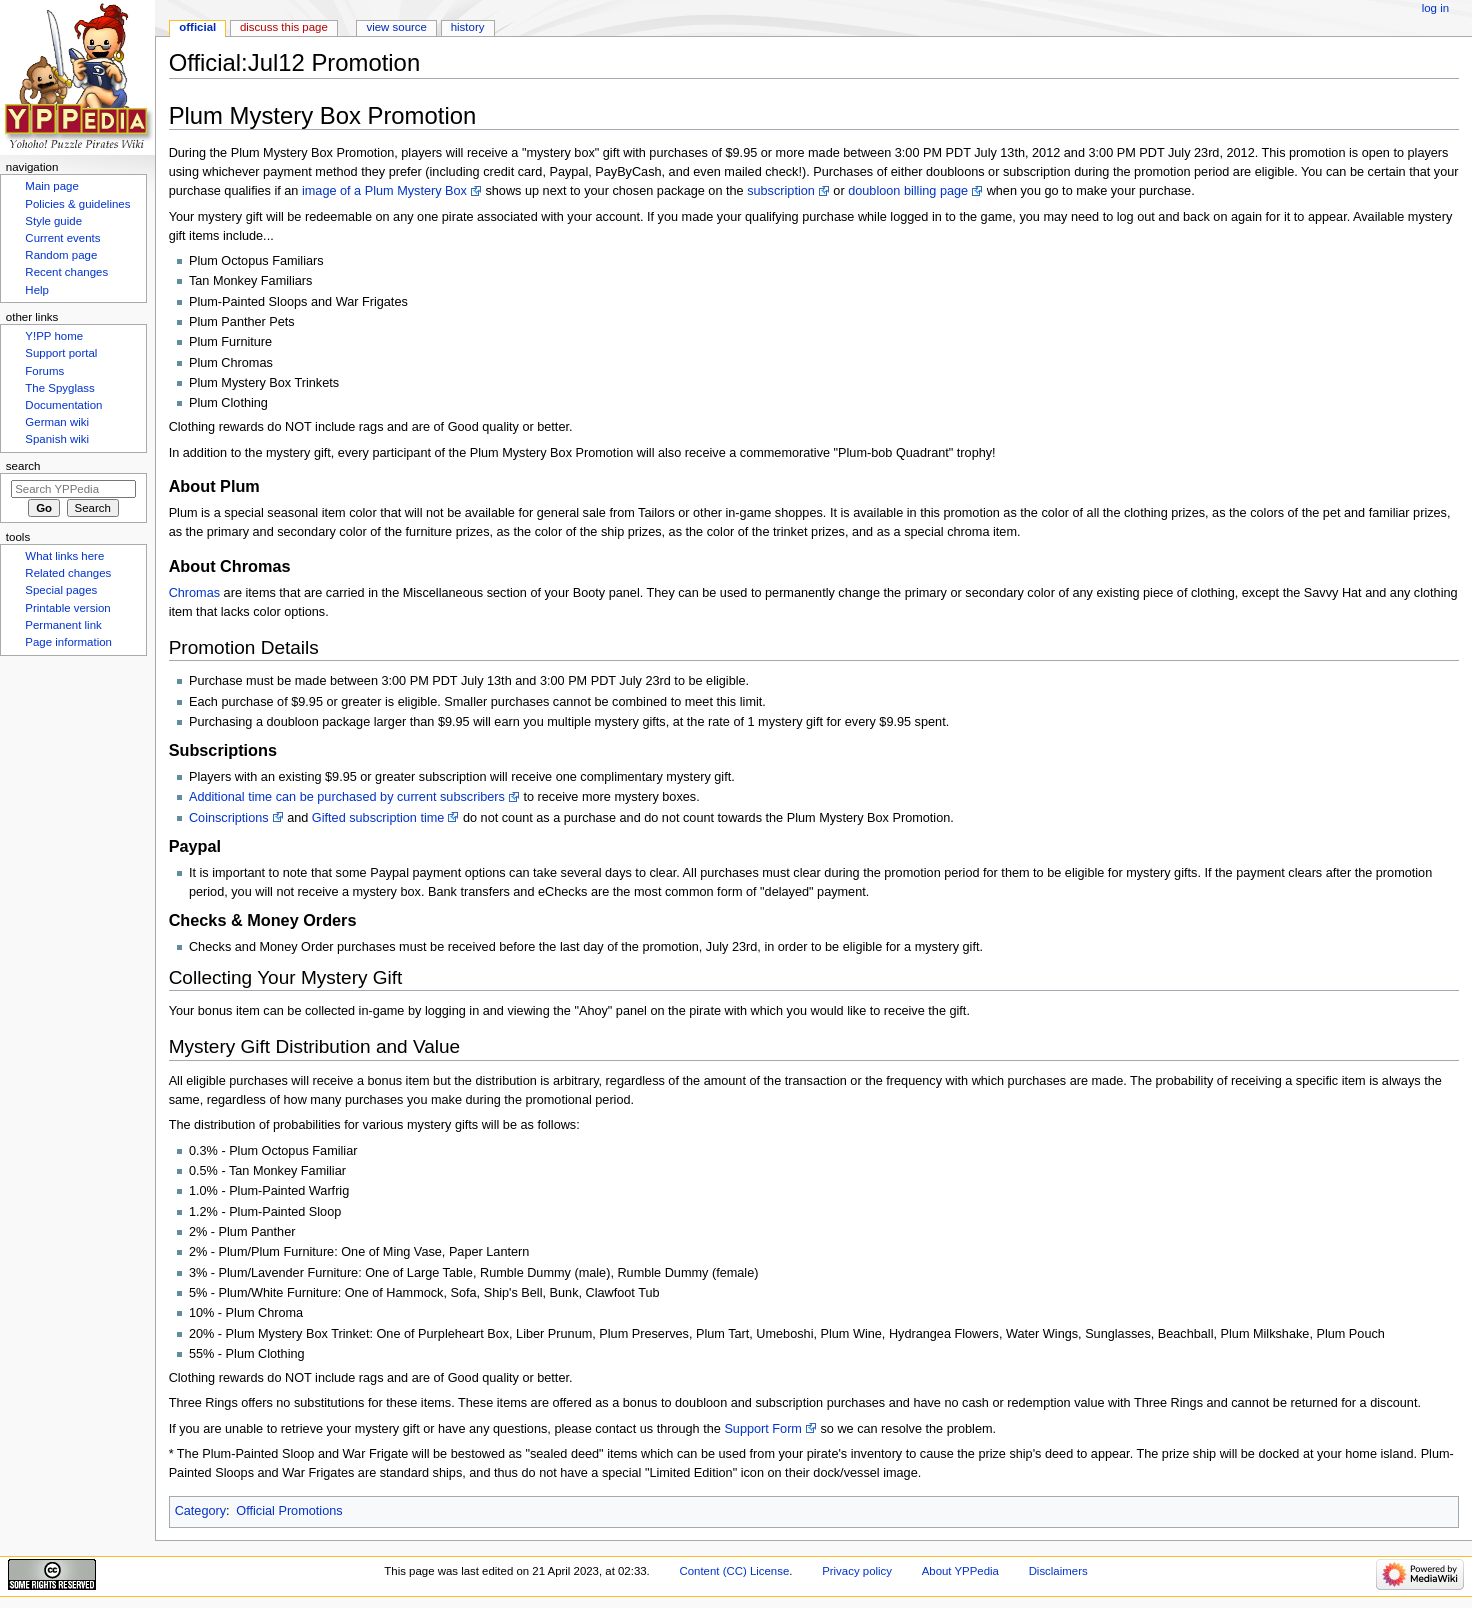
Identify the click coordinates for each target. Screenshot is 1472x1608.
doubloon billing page (908, 191)
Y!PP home (54, 336)
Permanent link (63, 625)
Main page (52, 186)
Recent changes (66, 272)
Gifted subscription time (378, 818)
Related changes (68, 573)
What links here (64, 556)
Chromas (194, 593)
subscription (781, 191)
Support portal (61, 353)
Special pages (61, 590)
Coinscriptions (229, 818)
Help (37, 290)
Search (23, 466)
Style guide (53, 221)
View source (396, 27)
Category (200, 1511)
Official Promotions (289, 1511)
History (468, 27)
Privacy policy (857, 1571)
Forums (44, 371)
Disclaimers (1058, 1571)
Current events (62, 238)
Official (197, 27)
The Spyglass (59, 388)
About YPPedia (960, 1571)
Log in (1435, 8)
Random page (61, 255)
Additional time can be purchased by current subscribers (347, 797)
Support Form (763, 1429)
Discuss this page (284, 27)
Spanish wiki (57, 439)
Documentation (63, 405)
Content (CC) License (734, 1571)
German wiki (57, 422)
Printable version (67, 608)
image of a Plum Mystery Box (384, 191)
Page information (68, 642)
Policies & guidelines (77, 204)
